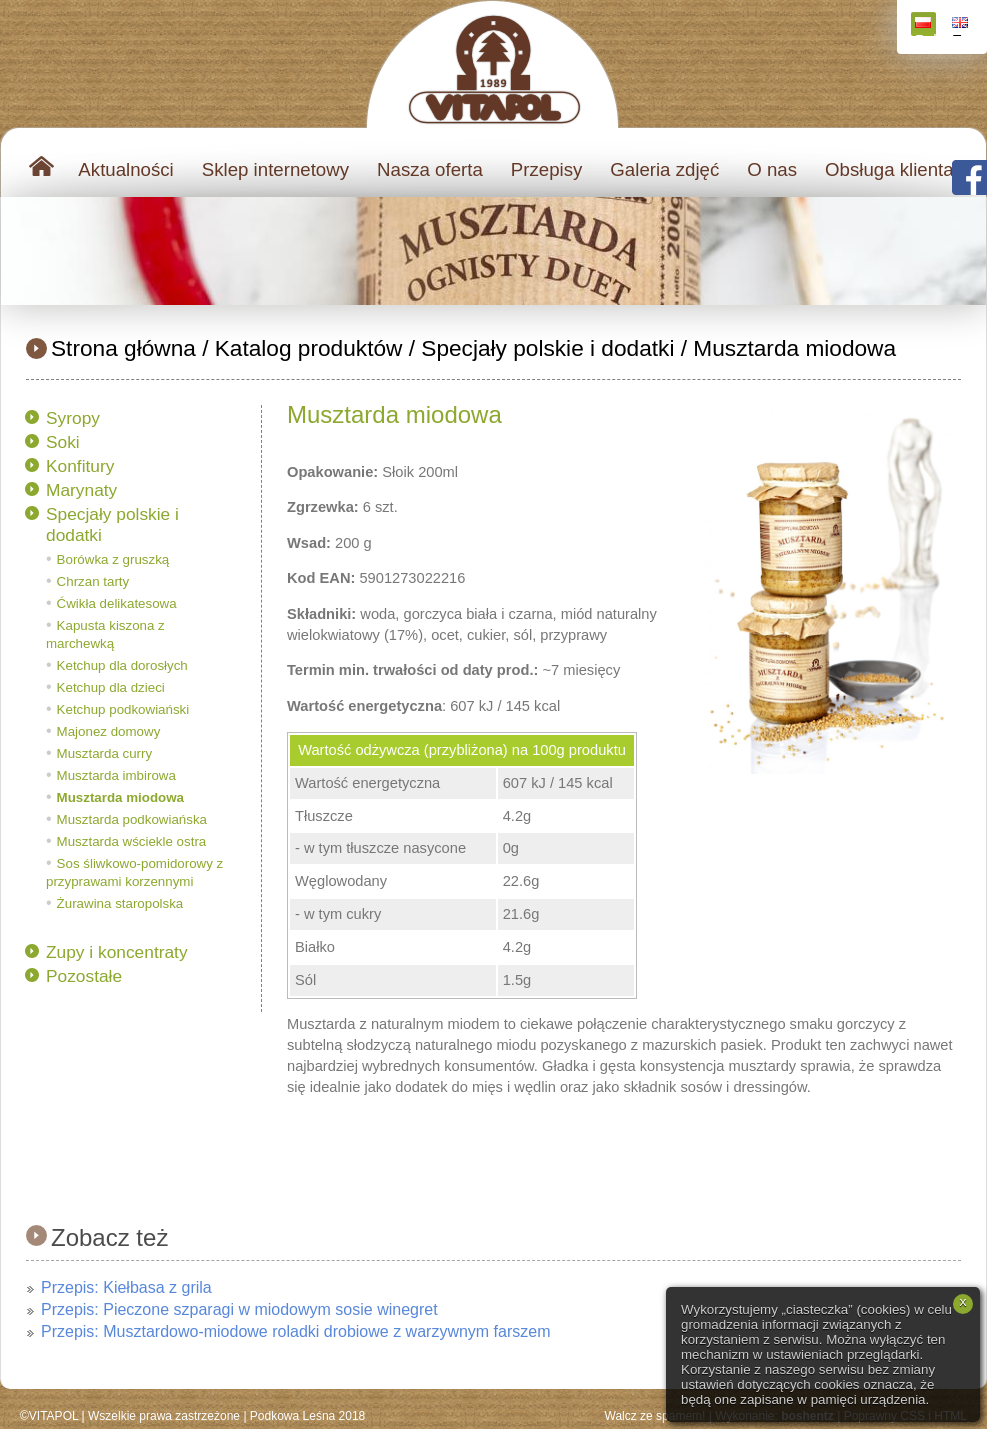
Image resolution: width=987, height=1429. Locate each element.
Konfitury (80, 466)
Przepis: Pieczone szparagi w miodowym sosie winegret (239, 1309)
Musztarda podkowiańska (132, 819)
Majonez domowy (109, 731)
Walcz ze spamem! (655, 1416)
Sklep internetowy (275, 169)
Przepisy (547, 169)
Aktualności (125, 169)
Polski (925, 26)
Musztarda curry (105, 753)
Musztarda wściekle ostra (132, 841)
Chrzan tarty (93, 581)
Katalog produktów (309, 348)
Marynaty (81, 490)
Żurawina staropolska (120, 903)
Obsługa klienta (889, 169)
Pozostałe (84, 976)
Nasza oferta (430, 169)
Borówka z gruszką (113, 559)
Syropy (73, 418)
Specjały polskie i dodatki (547, 348)
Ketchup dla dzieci (111, 687)
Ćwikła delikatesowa (117, 603)
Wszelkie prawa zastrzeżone (164, 1416)
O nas (772, 169)
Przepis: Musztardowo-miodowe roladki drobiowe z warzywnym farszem (296, 1331)
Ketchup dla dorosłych (122, 665)
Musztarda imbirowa (116, 775)
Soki (63, 442)
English (962, 26)
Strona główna (123, 348)
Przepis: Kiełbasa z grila (126, 1287)
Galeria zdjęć (664, 169)
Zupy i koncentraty (117, 952)
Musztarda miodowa (794, 348)
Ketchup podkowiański (123, 709)
